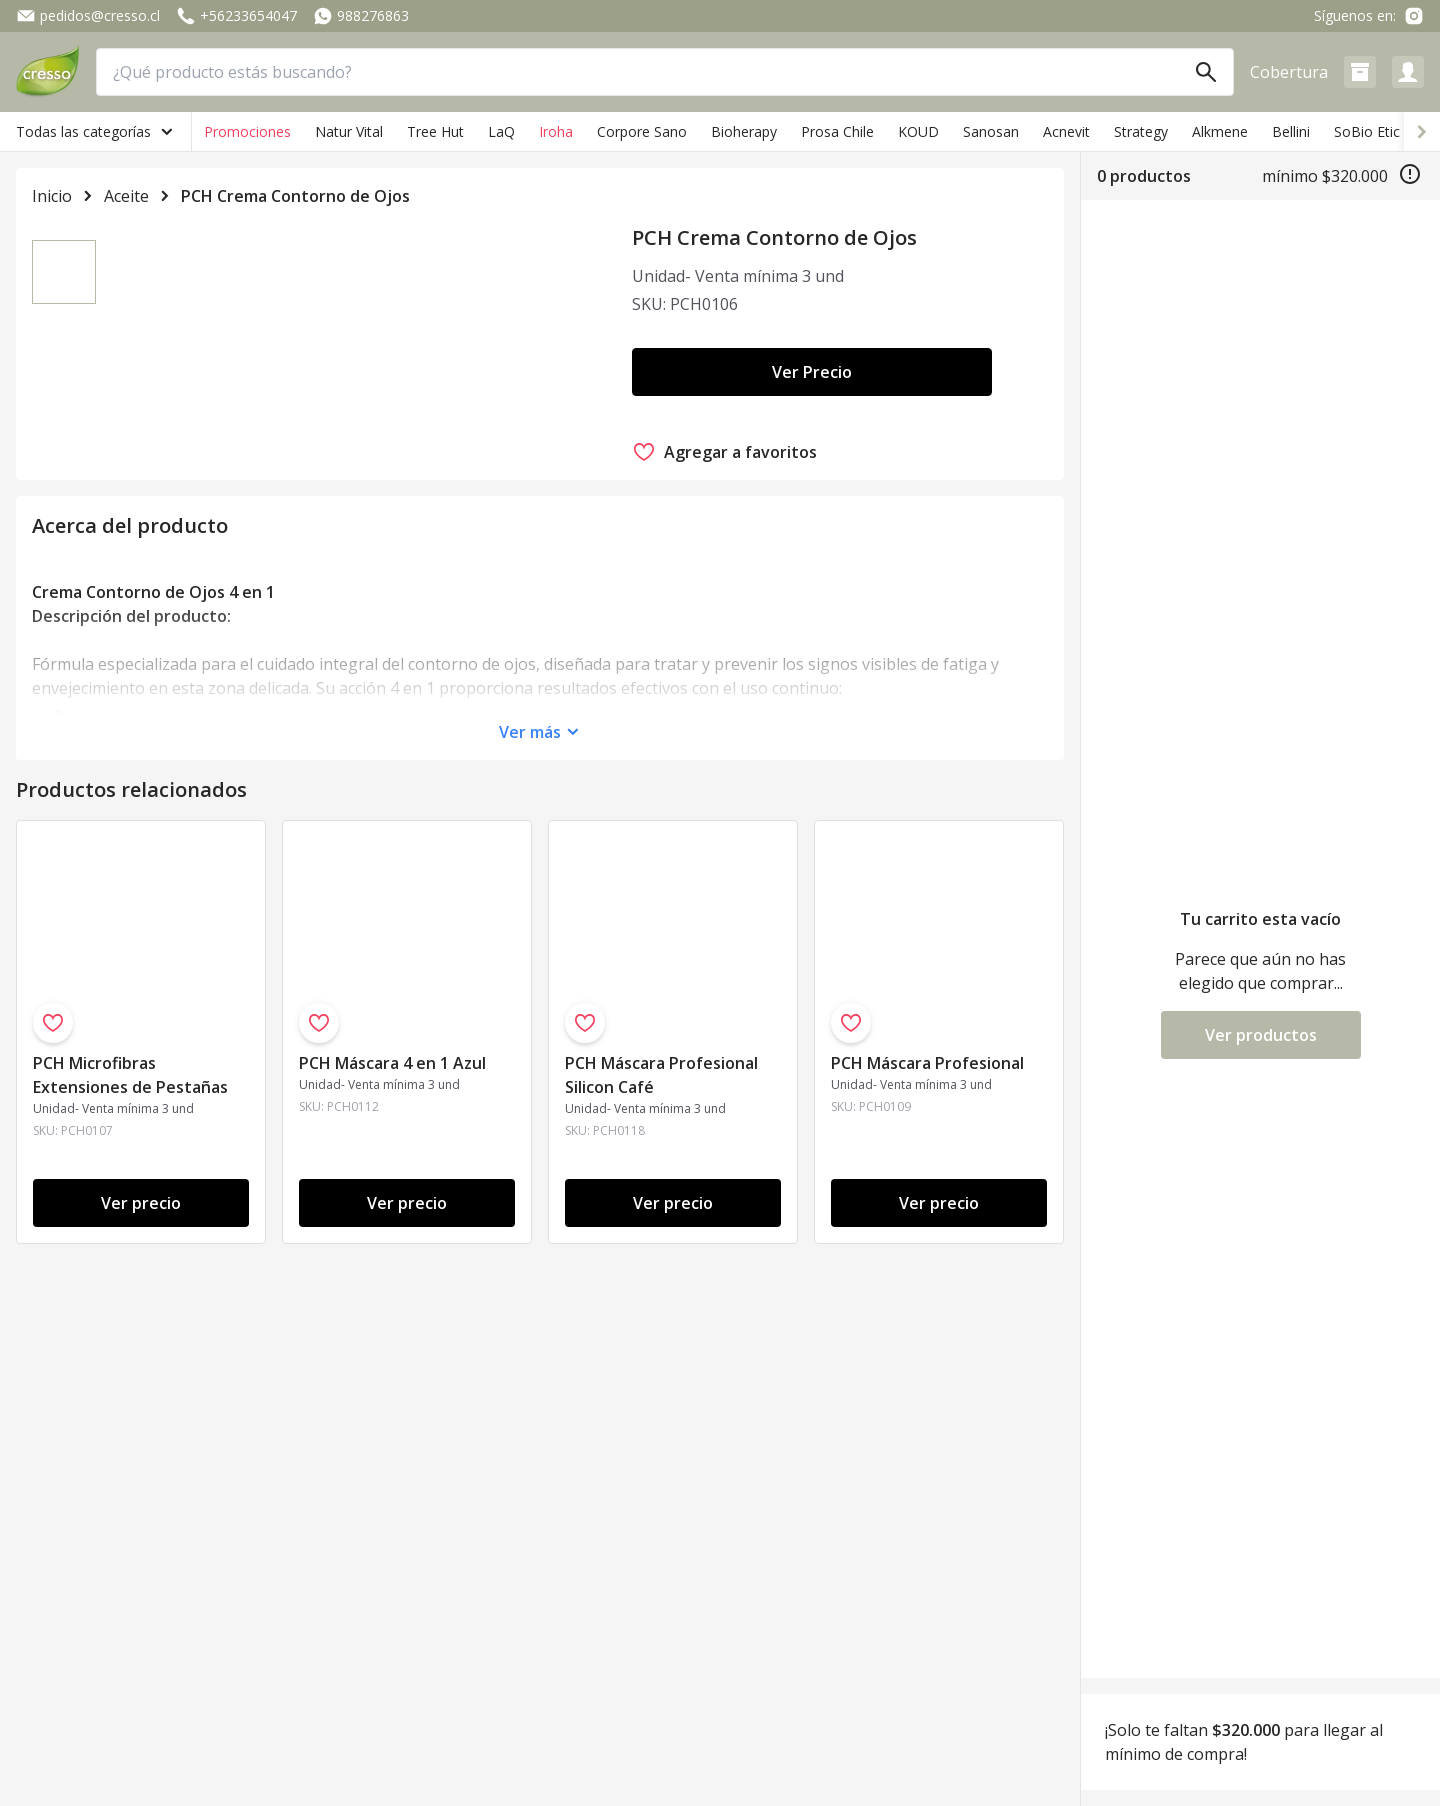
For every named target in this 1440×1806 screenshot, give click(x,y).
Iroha (556, 131)
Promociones (247, 131)
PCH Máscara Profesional (927, 1231)
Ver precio (141, 1371)
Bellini (1291, 131)
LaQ (501, 131)
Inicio (52, 196)
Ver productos (1261, 1035)
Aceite (126, 196)
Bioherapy (744, 131)
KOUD (918, 131)
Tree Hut (435, 131)
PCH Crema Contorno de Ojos (295, 196)
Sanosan (991, 131)
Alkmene (1220, 131)
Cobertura (1289, 72)
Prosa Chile (837, 131)
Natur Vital (349, 131)
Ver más (530, 900)
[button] (1360, 72)
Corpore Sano (642, 131)
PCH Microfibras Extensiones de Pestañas (130, 1243)
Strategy (1141, 131)
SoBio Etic (1367, 131)
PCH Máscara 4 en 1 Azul (392, 1231)
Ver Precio (812, 372)
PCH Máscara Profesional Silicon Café (661, 1243)
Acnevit (1066, 131)
